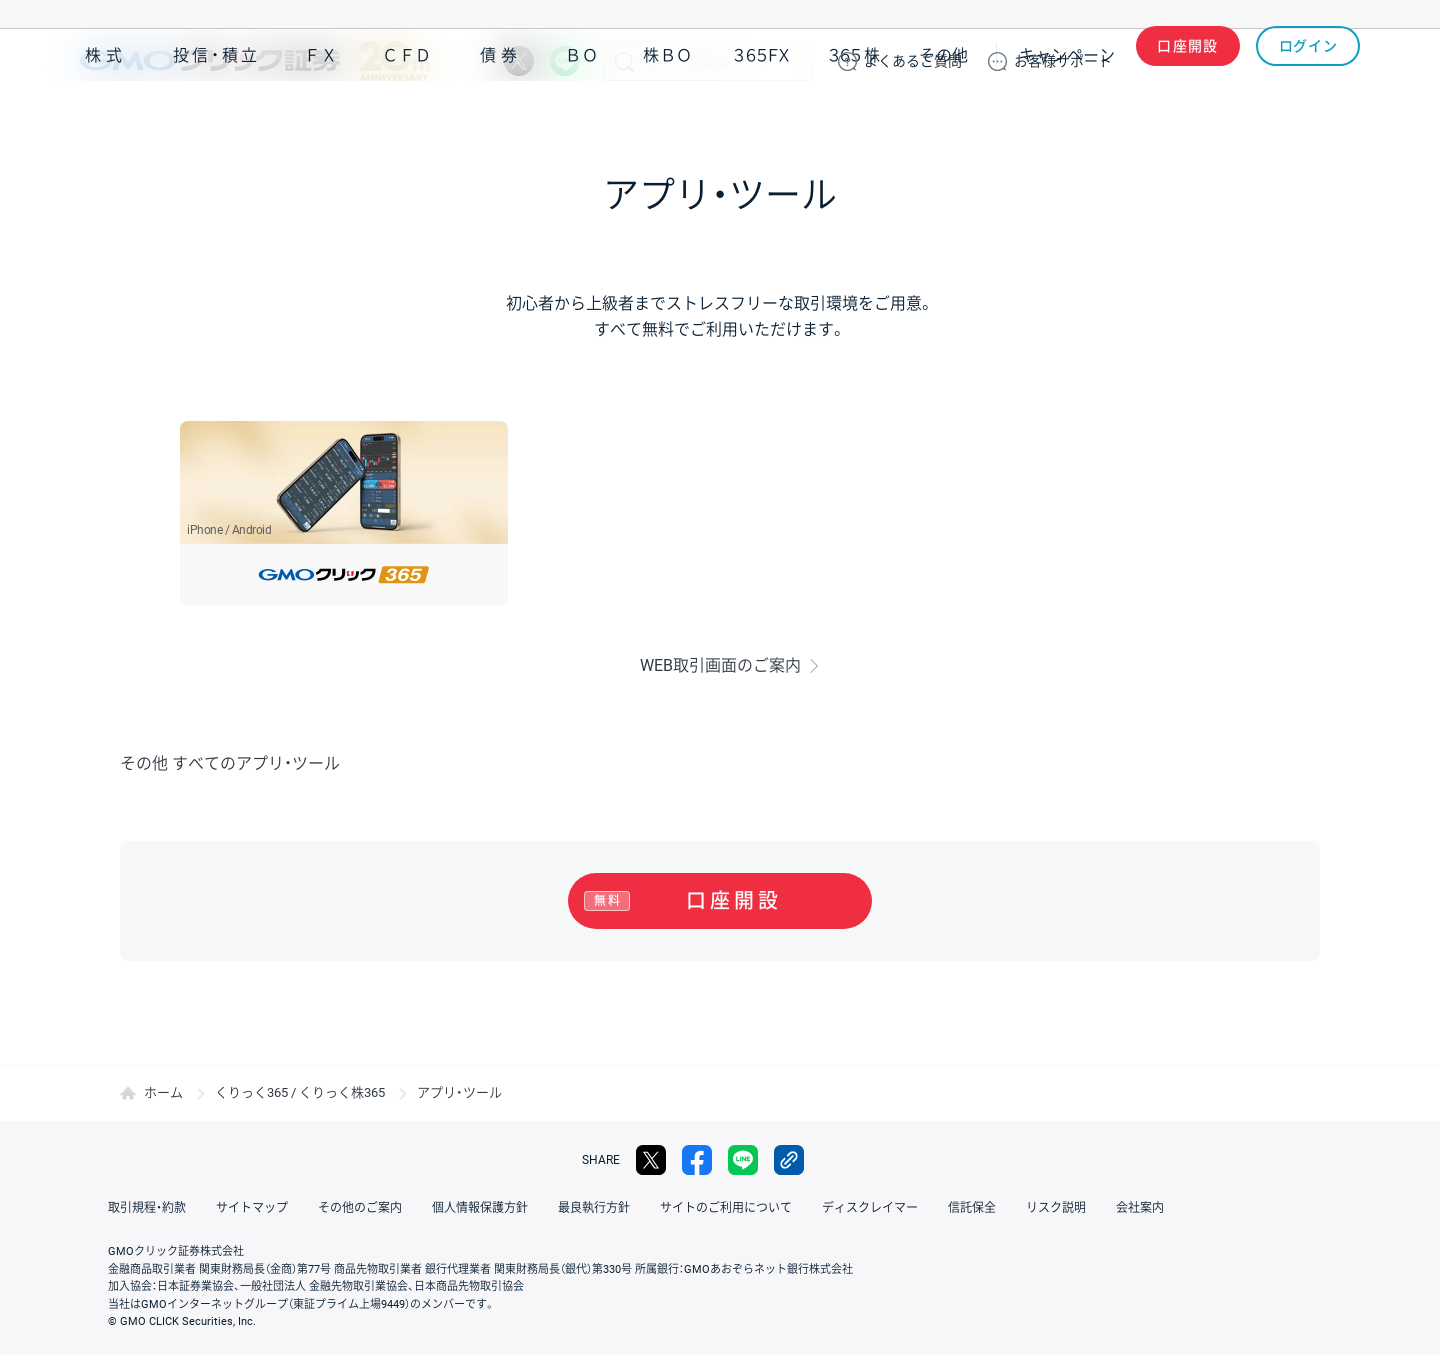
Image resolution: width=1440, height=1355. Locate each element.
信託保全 (972, 1208)
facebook (697, 1160)
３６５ (855, 118)
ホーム (163, 1092)
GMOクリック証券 (255, 61)
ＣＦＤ (407, 118)
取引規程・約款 (147, 1208)
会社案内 (1140, 1208)
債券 (501, 118)
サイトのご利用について (726, 1208)
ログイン (1308, 61)
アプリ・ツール (1209, 118)
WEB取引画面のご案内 (720, 665)
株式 (106, 118)
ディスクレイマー (870, 1208)
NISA (1335, 118)
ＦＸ (321, 118)
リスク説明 (1056, 1208)
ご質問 (913, 61)
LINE (565, 61)
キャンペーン (1067, 118)
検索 (624, 61)
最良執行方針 (594, 1208)
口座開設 (1188, 61)
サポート (1063, 61)
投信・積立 (217, 118)
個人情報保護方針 (480, 1208)
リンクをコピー (789, 1160)
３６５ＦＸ (761, 118)
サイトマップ (252, 1208)
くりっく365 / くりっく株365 (300, 1092)
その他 (944, 118)
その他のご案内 (360, 1208)
